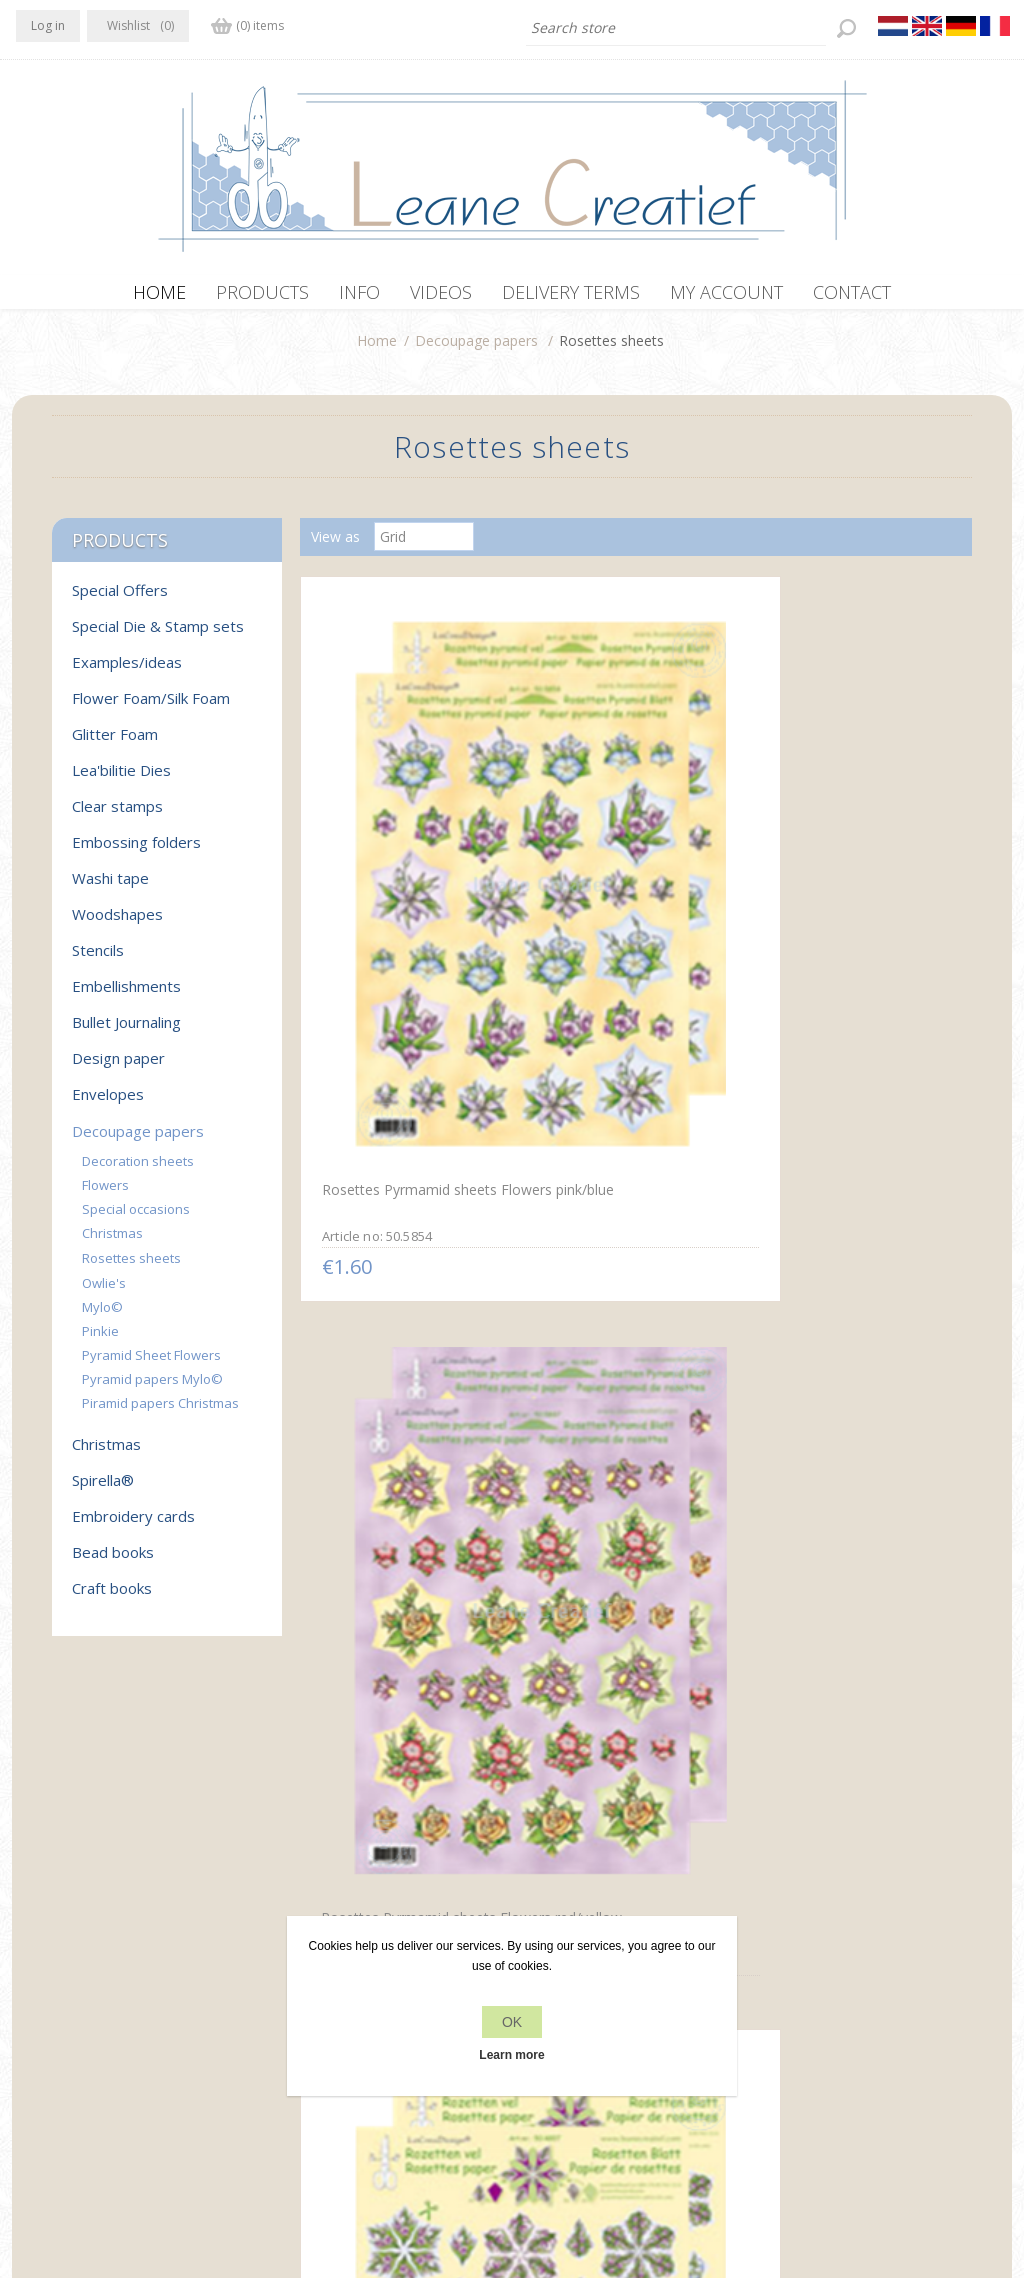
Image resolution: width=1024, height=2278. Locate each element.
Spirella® (103, 1490)
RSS (114, 1975)
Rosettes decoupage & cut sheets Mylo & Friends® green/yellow (845, 1284)
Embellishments (126, 996)
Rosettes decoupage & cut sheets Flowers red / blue (846, 881)
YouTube (153, 1975)
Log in (48, 25)
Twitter (74, 1975)
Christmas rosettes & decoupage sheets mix (610, 1668)
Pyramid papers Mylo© (152, 1389)
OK (512, 2022)
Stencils (98, 960)
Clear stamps (117, 816)
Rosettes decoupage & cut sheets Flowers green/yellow (407, 1275)
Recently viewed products (849, 1977)
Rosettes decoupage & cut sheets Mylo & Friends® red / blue (629, 1283)
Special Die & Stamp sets (158, 636)
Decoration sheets (138, 1171)
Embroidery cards (133, 1526)
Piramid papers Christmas (160, 1413)
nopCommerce (389, 2171)
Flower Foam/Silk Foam (151, 708)
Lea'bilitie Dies (121, 780)
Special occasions (136, 1219)
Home (377, 350)
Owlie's (104, 1293)
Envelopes (108, 1104)
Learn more (511, 2055)
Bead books (113, 1562)
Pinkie (100, 1341)
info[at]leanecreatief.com (98, 2057)
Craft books (112, 1598)
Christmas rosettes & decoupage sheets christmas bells (409, 1675)
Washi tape (110, 888)
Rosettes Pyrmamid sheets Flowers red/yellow (624, 883)
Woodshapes (117, 924)
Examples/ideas (127, 672)
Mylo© (102, 1317)
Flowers (105, 1195)
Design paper (118, 1068)
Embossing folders (136, 852)
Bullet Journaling (126, 1032)
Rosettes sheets (131, 1268)
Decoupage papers (476, 350)
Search (789, 2015)
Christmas (112, 1243)
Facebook (35, 1975)
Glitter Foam (115, 744)
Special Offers (120, 600)
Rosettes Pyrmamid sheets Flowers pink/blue (403, 881)
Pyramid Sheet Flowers (151, 1365)
